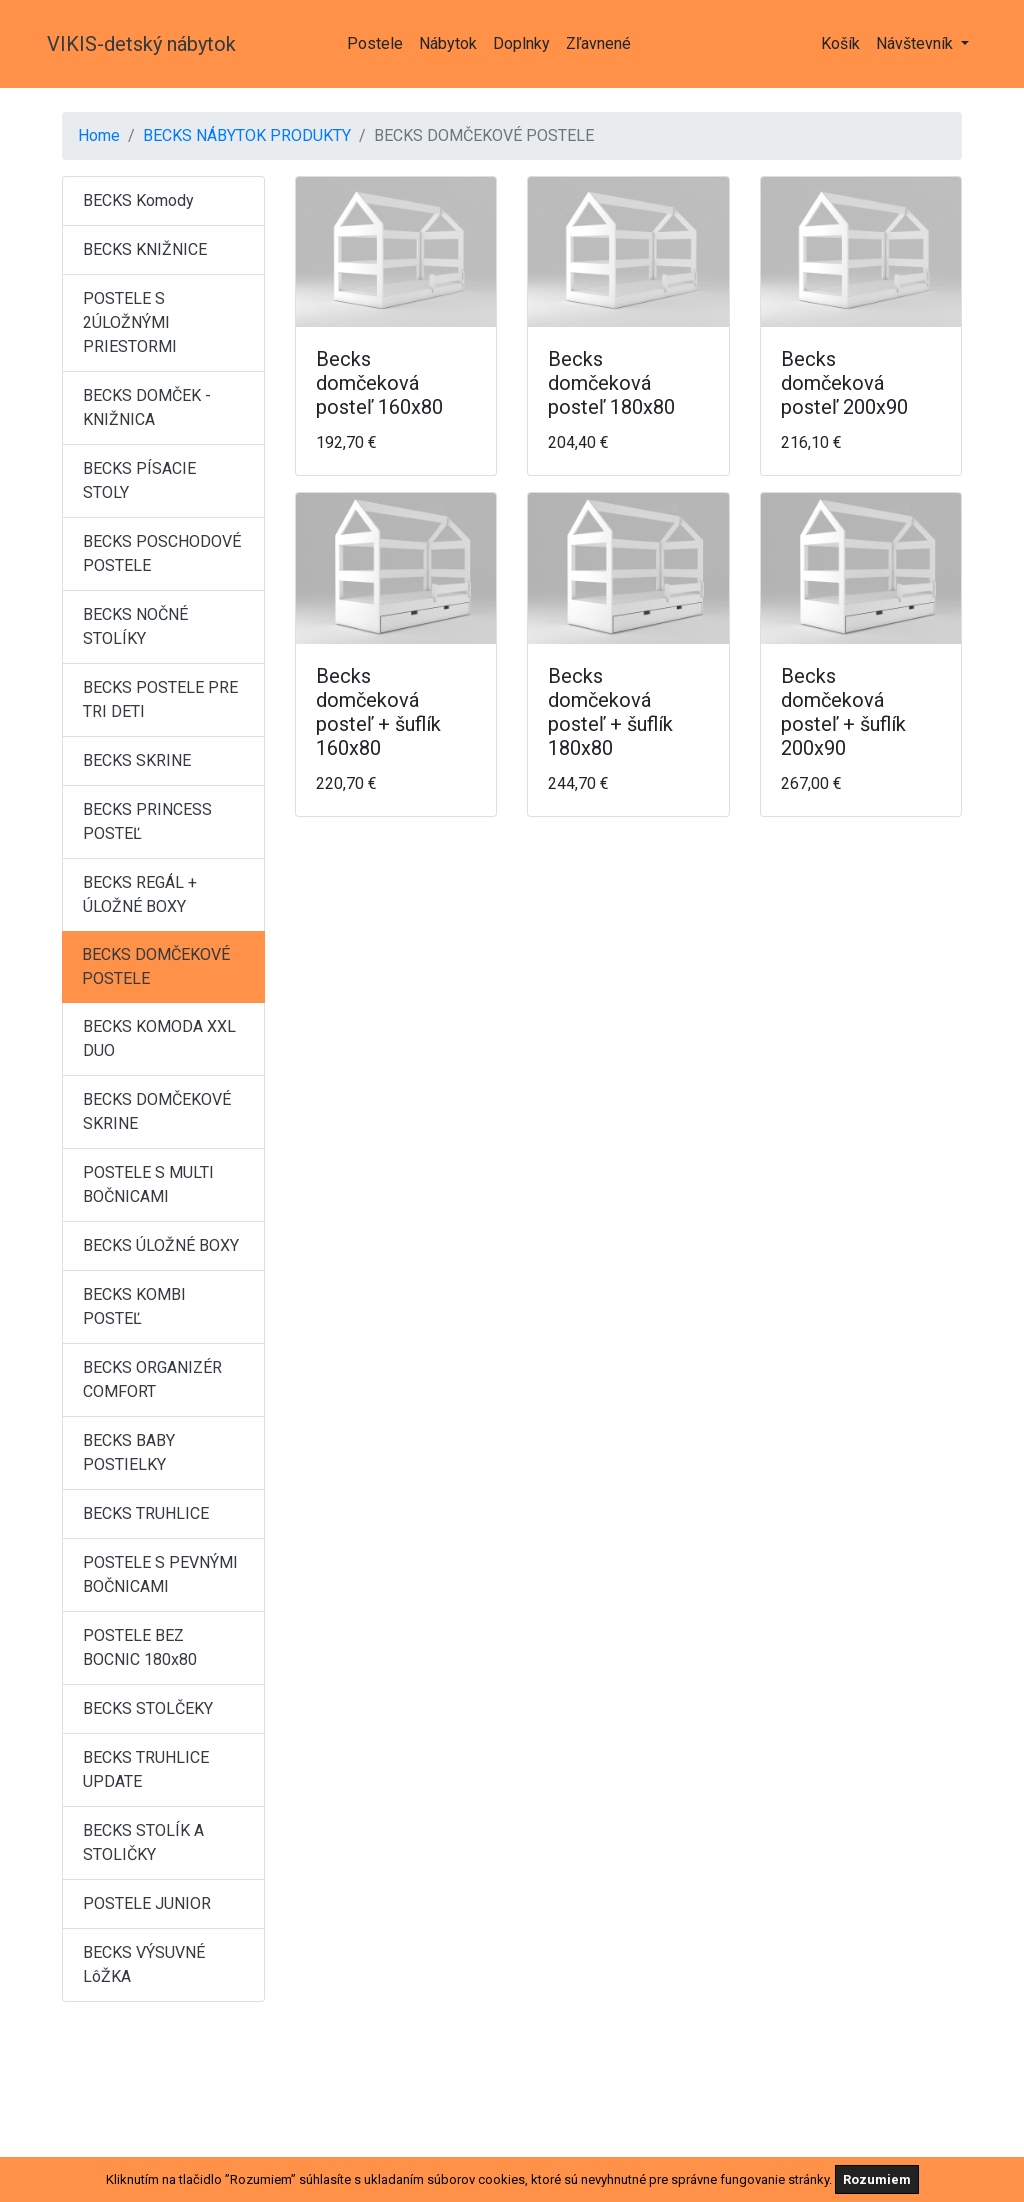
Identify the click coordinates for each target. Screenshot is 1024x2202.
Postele (375, 43)
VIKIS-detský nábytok (141, 44)
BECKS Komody (138, 200)
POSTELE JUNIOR (147, 1903)
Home (99, 135)
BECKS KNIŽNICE (145, 249)
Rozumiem (877, 2179)
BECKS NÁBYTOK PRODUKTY (247, 135)
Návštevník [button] (916, 43)
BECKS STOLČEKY (148, 1708)
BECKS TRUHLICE (146, 1513)
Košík (840, 43)
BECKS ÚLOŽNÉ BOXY (161, 1245)
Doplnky (521, 43)
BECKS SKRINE (137, 760)
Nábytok (448, 43)
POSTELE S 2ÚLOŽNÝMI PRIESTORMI (130, 322)
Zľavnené (598, 43)
